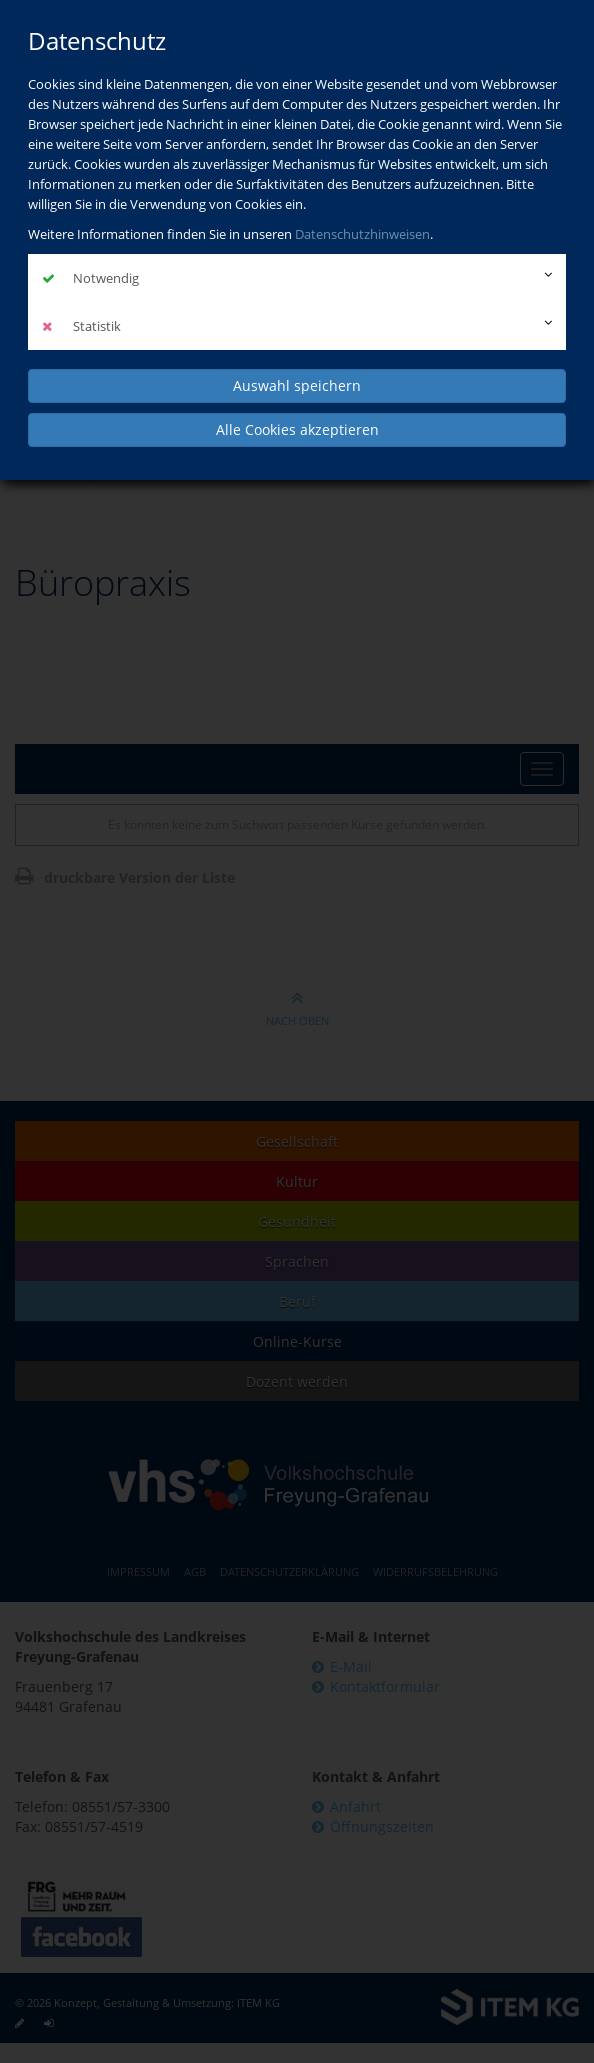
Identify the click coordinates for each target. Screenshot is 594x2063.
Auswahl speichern (297, 385)
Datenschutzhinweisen (362, 234)
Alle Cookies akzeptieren (297, 429)
